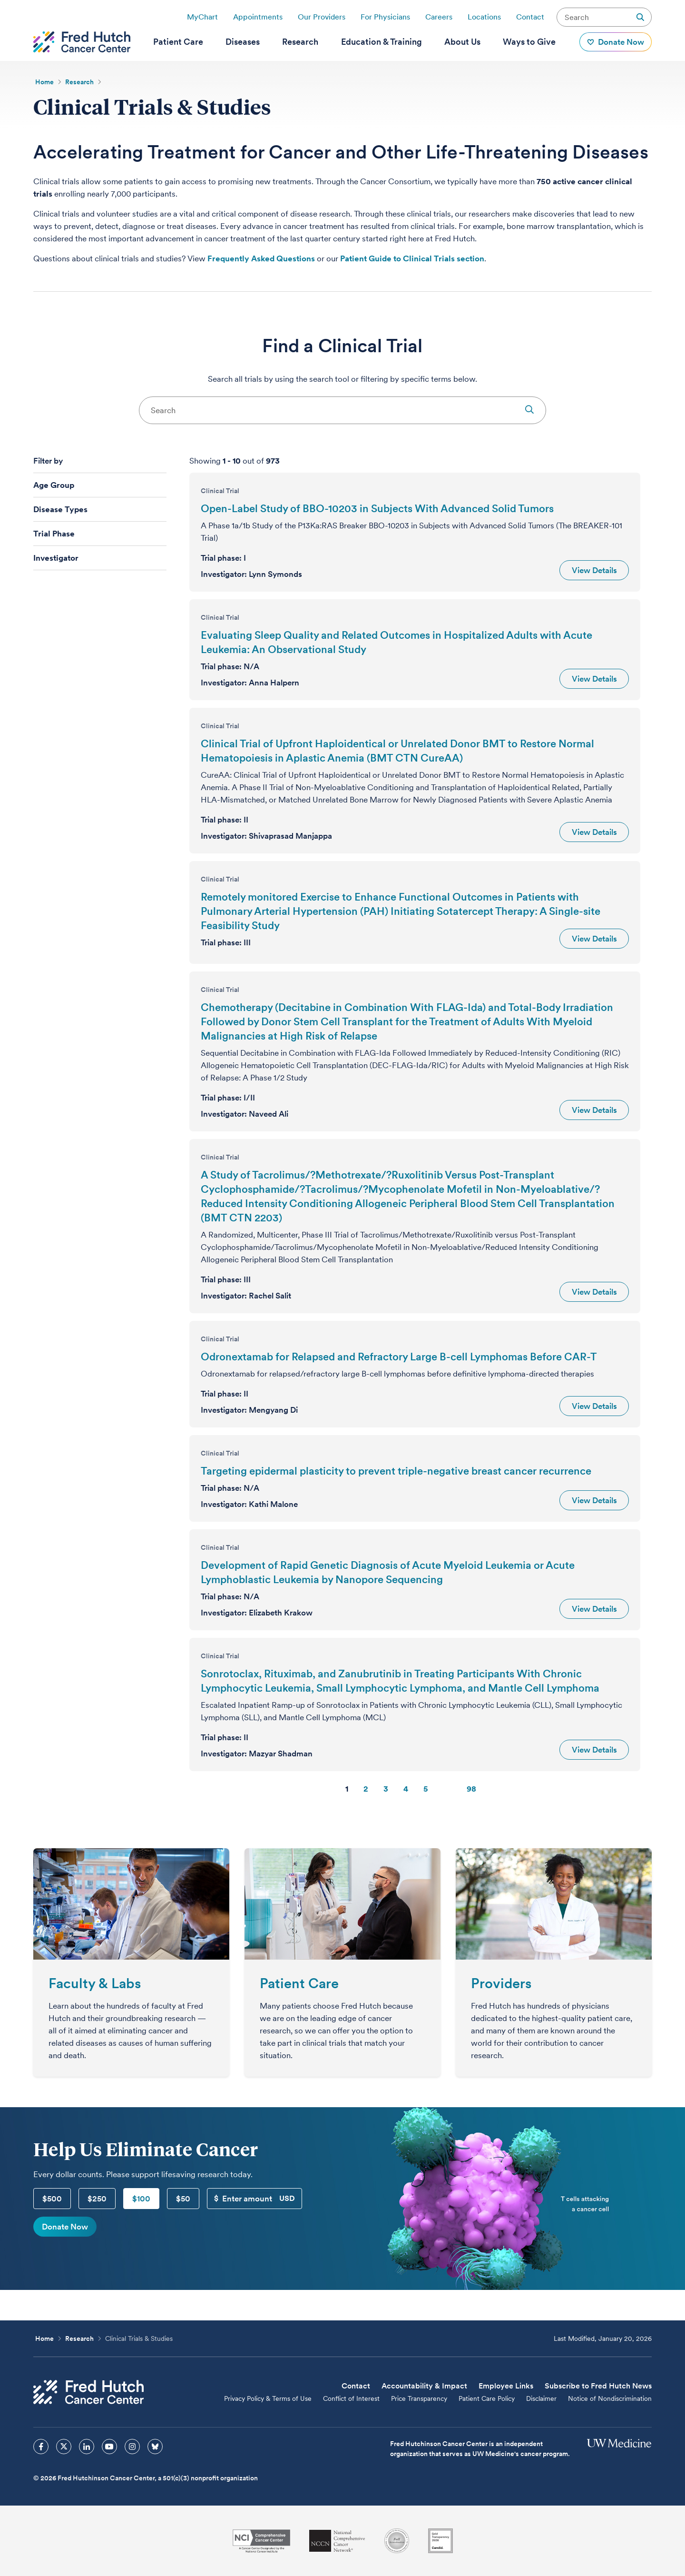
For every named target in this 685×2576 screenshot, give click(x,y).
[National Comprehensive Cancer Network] (337, 2541)
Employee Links (506, 2385)
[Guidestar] (440, 2540)
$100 (141, 2198)
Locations (484, 16)
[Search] (342, 410)
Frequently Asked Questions (261, 258)
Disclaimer (541, 2398)
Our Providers (321, 16)
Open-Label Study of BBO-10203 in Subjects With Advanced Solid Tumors (377, 508)
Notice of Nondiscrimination (610, 2398)
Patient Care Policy (487, 2398)
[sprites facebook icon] (41, 2446)
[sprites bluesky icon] (155, 2446)
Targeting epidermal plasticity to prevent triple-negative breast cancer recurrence (396, 1471)
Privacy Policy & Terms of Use (268, 2398)
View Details (594, 570)
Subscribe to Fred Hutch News (598, 2385)
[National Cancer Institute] (261, 2541)
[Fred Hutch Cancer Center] (88, 2392)
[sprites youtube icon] (109, 2446)
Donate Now (65, 2226)
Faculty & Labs (95, 1983)
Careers (438, 16)
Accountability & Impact (424, 2385)
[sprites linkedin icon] (86, 2446)
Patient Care (299, 1983)
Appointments (258, 16)
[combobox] (342, 410)
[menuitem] (178, 41)
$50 (183, 2198)
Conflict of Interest (351, 2398)
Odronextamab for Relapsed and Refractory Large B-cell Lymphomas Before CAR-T (399, 1356)
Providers (501, 1983)
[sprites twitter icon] (63, 2446)
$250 (97, 2198)
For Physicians (385, 16)
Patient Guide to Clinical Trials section (412, 258)
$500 (52, 2198)
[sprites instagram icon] (132, 2446)
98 (471, 1788)
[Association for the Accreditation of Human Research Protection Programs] (396, 2540)
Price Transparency (419, 2398)
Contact (530, 16)
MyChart (202, 16)
